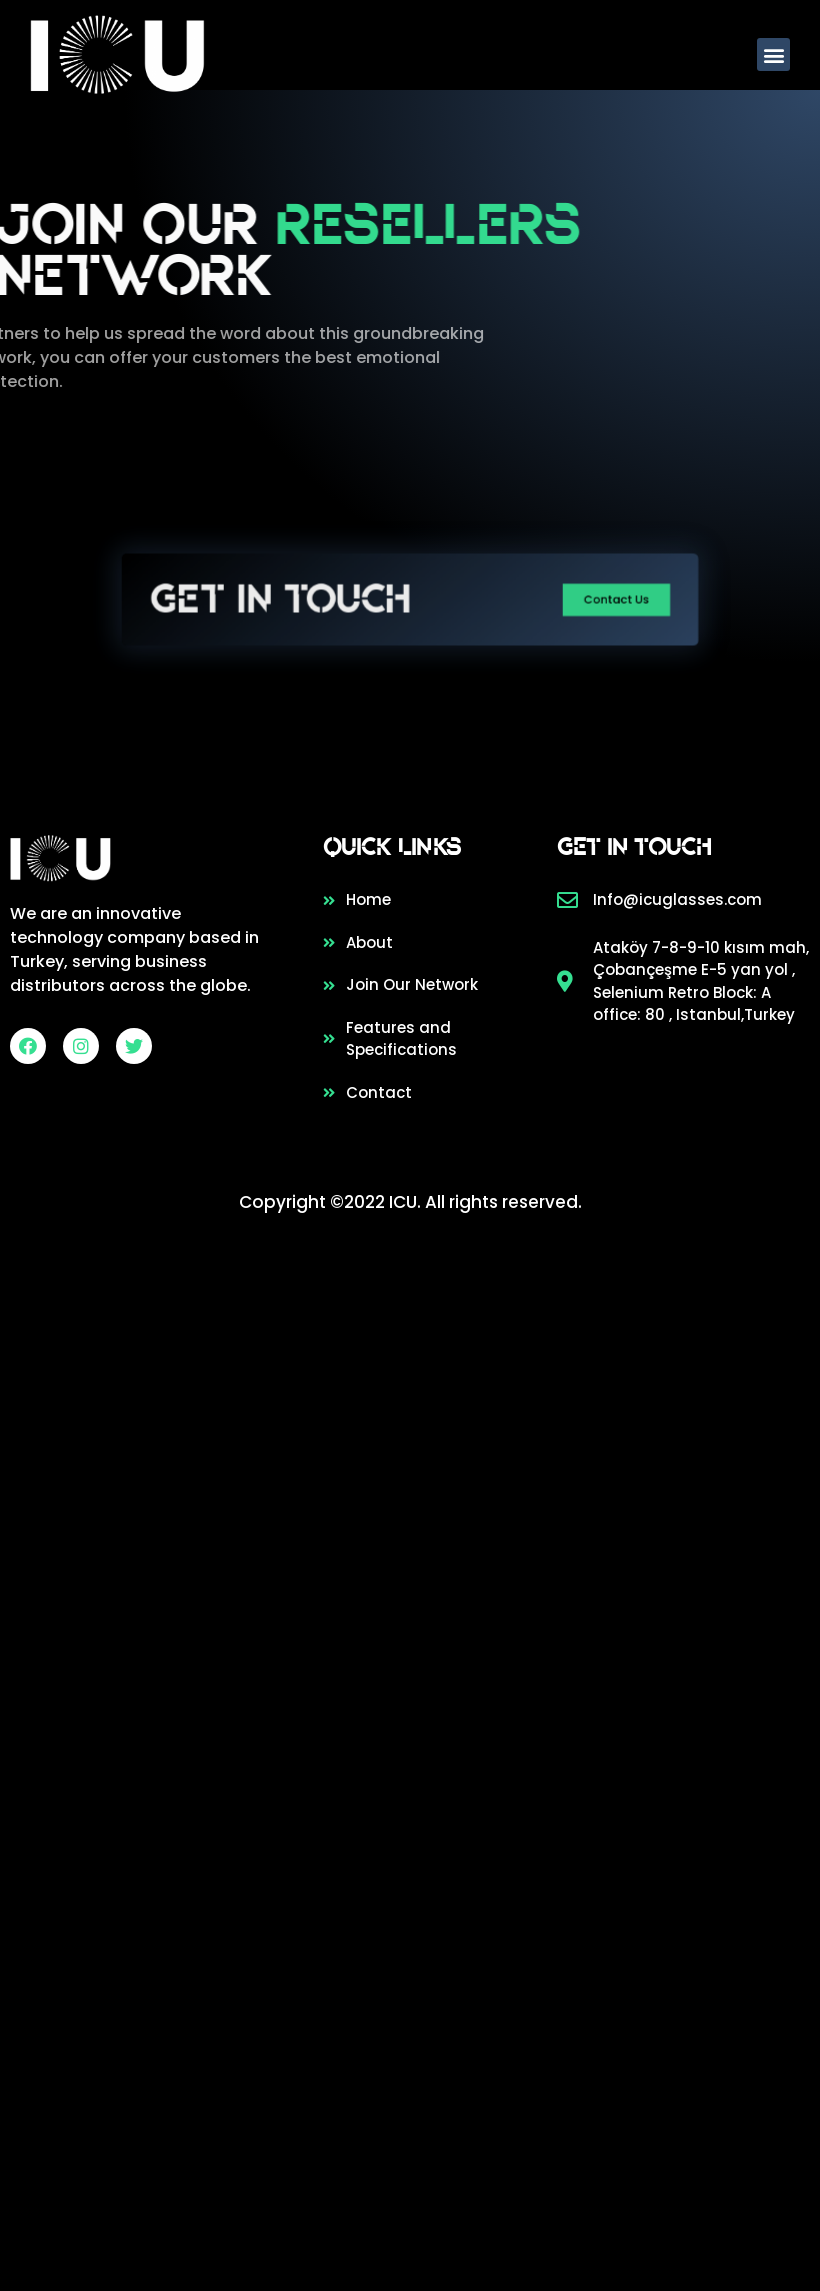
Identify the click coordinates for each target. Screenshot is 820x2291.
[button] (774, 54)
